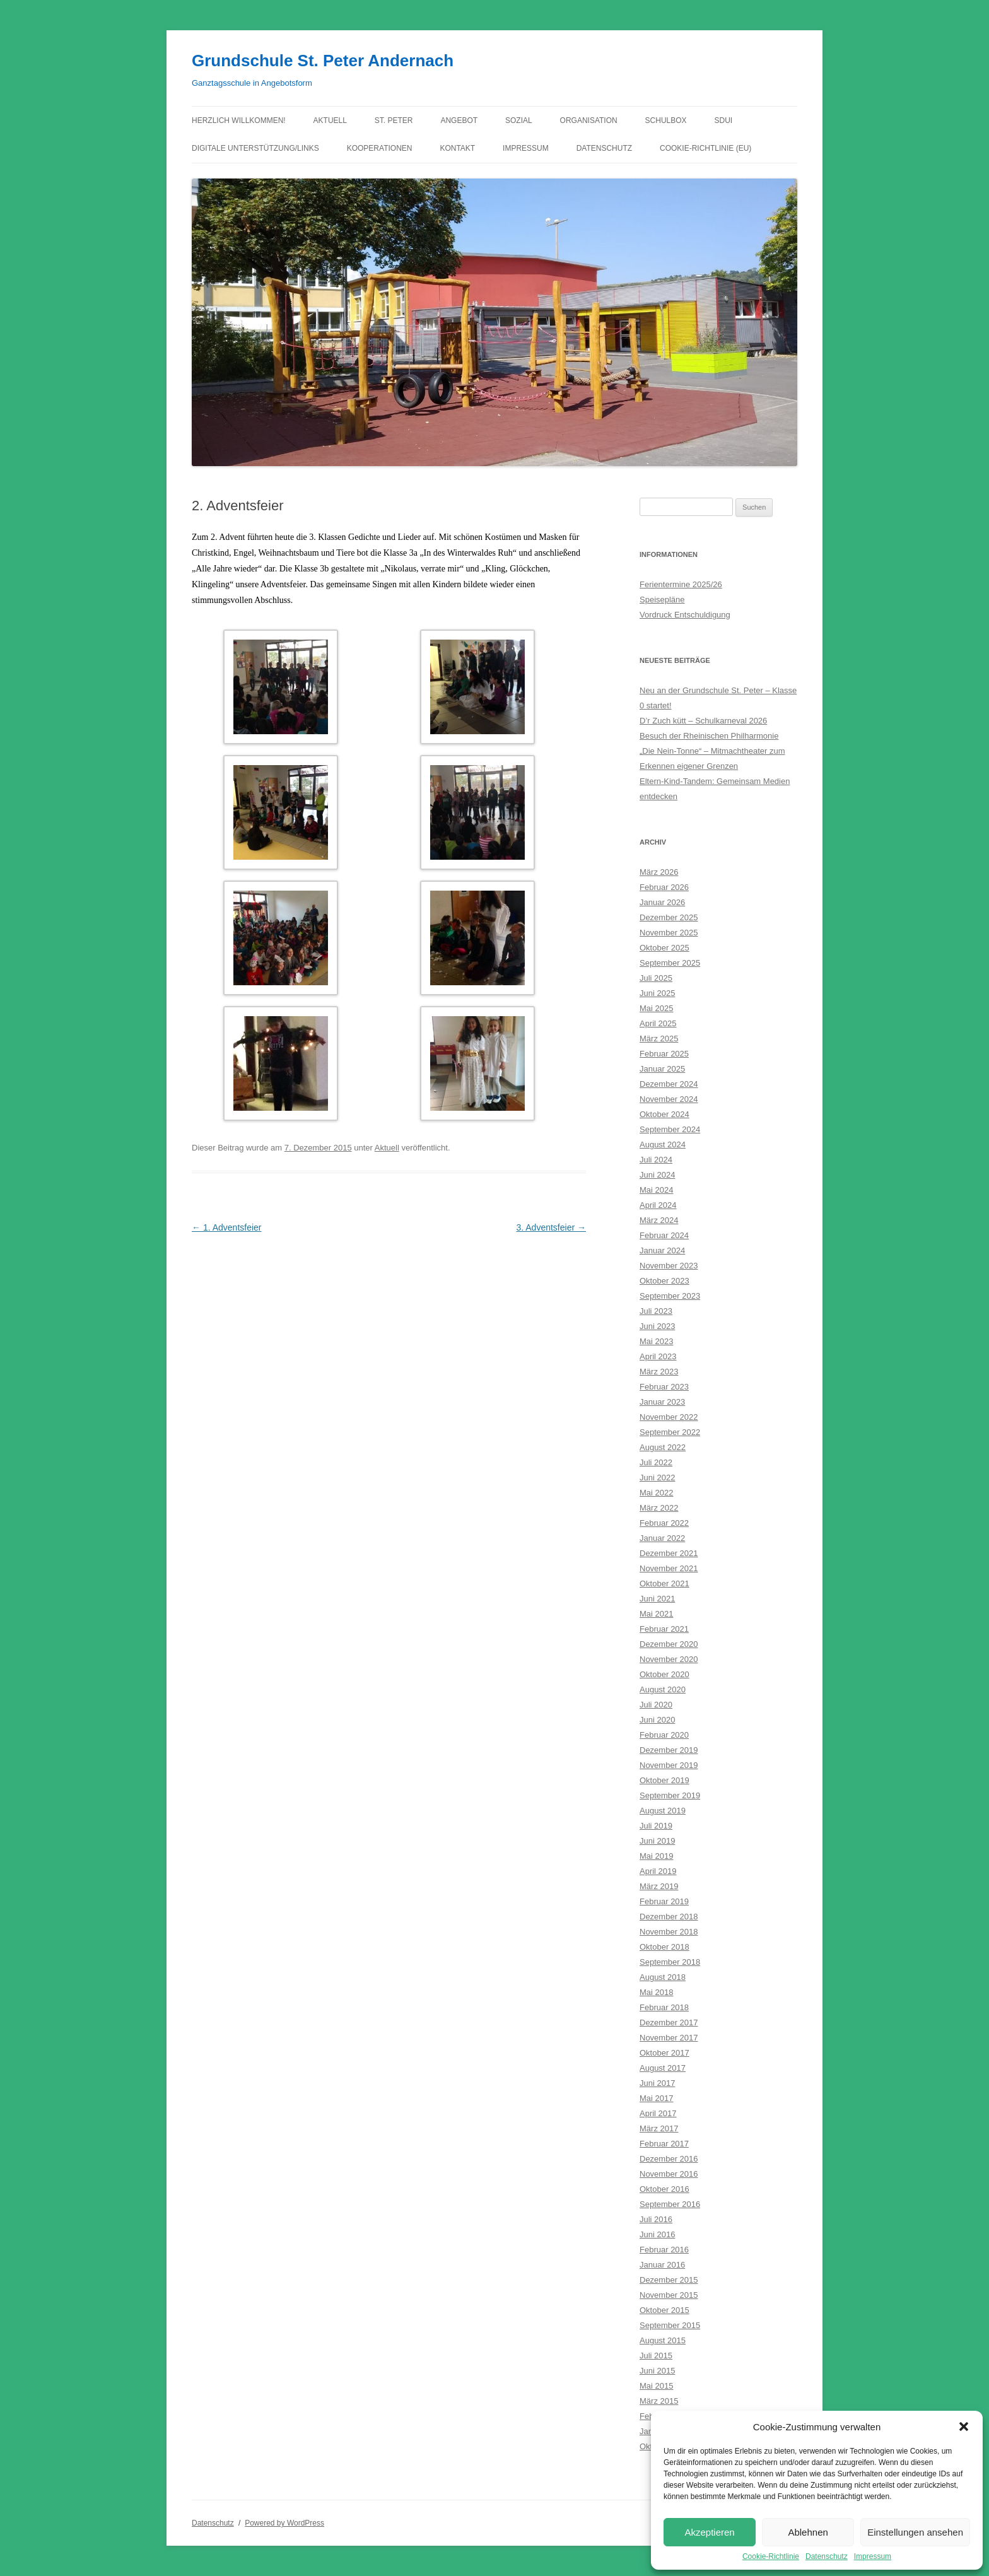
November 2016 (669, 2174)
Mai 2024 (656, 1190)
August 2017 (663, 2068)
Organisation (588, 120)
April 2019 (658, 1871)
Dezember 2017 (669, 2022)
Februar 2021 (664, 1629)
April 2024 (658, 1205)
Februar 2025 (664, 1053)
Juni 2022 (657, 1477)
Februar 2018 (664, 2007)
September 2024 (670, 1129)
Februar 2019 (664, 1901)
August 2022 (663, 1447)
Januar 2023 (662, 1402)
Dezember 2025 (669, 917)
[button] (963, 2426)
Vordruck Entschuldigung (685, 614)
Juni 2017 (657, 2083)
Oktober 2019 (664, 1780)
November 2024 (669, 1099)
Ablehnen (808, 2532)
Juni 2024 (657, 1175)
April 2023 (658, 1356)
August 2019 (663, 1810)
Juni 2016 (657, 2234)
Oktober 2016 (664, 2189)
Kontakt (457, 148)
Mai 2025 (656, 1008)
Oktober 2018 (664, 1947)
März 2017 (659, 2128)
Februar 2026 (664, 887)
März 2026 (659, 872)
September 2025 (670, 963)
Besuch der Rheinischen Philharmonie (709, 736)
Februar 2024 (664, 1235)
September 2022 (670, 1432)
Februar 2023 (664, 1386)
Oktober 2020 (664, 1674)
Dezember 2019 (669, 1750)
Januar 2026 (662, 902)
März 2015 (659, 2401)
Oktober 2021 (664, 1583)
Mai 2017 (656, 2098)
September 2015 (670, 2325)
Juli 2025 (656, 978)
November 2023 (669, 1265)
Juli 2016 (656, 2219)
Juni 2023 (657, 1326)
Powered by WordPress (284, 2523)
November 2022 (669, 1417)
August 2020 (663, 1689)
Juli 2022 (656, 1462)
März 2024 (659, 1220)
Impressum (872, 2556)
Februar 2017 (664, 2143)
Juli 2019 (656, 1825)
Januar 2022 (662, 1538)
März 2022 (659, 1508)
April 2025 (658, 1023)
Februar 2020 (664, 1735)
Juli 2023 (656, 1311)
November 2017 (669, 2037)
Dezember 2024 (669, 1084)
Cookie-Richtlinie (770, 2556)
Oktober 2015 (664, 2310)
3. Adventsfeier (551, 1227)
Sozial (518, 120)
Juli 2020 (656, 1704)
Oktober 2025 (664, 947)
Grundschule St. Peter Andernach (323, 60)
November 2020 (669, 1659)
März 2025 (659, 1038)
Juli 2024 (656, 1159)
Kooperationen (380, 148)
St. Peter (394, 120)
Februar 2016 (664, 2249)
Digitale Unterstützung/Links (255, 148)
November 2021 (669, 1568)
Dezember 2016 (669, 2158)
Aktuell (330, 120)
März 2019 (659, 1886)
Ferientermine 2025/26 (681, 584)
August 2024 (663, 1144)
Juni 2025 (657, 993)
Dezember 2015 (669, 2280)
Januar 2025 (662, 1069)
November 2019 (669, 1765)
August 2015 (663, 2340)
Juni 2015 (657, 2370)
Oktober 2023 (664, 1280)
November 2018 (669, 1931)
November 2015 (669, 2295)
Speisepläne (662, 599)
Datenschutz (826, 2556)
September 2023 (670, 1296)
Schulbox (666, 120)
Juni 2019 (657, 1841)
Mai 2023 (656, 1341)
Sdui (724, 120)
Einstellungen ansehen (915, 2532)
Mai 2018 (656, 1992)
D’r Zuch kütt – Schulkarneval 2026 (703, 720)
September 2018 (670, 1962)
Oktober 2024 (664, 1114)
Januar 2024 (662, 1250)
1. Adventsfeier (227, 1227)
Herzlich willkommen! (239, 120)
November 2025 (669, 932)
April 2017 (658, 2113)
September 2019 (670, 1795)
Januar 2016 (662, 2264)
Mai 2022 (656, 1492)
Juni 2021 (657, 1598)
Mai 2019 (656, 1856)
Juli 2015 (656, 2355)
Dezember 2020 (669, 1644)
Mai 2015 (656, 2386)
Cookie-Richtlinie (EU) (705, 148)
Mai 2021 (656, 1614)
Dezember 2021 (669, 1553)
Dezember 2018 (669, 1916)
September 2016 (670, 2204)
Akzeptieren (709, 2532)
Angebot (458, 120)
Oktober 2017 (664, 2053)
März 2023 (659, 1371)
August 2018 (663, 1977)
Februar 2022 (664, 1523)
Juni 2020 (657, 1719)
